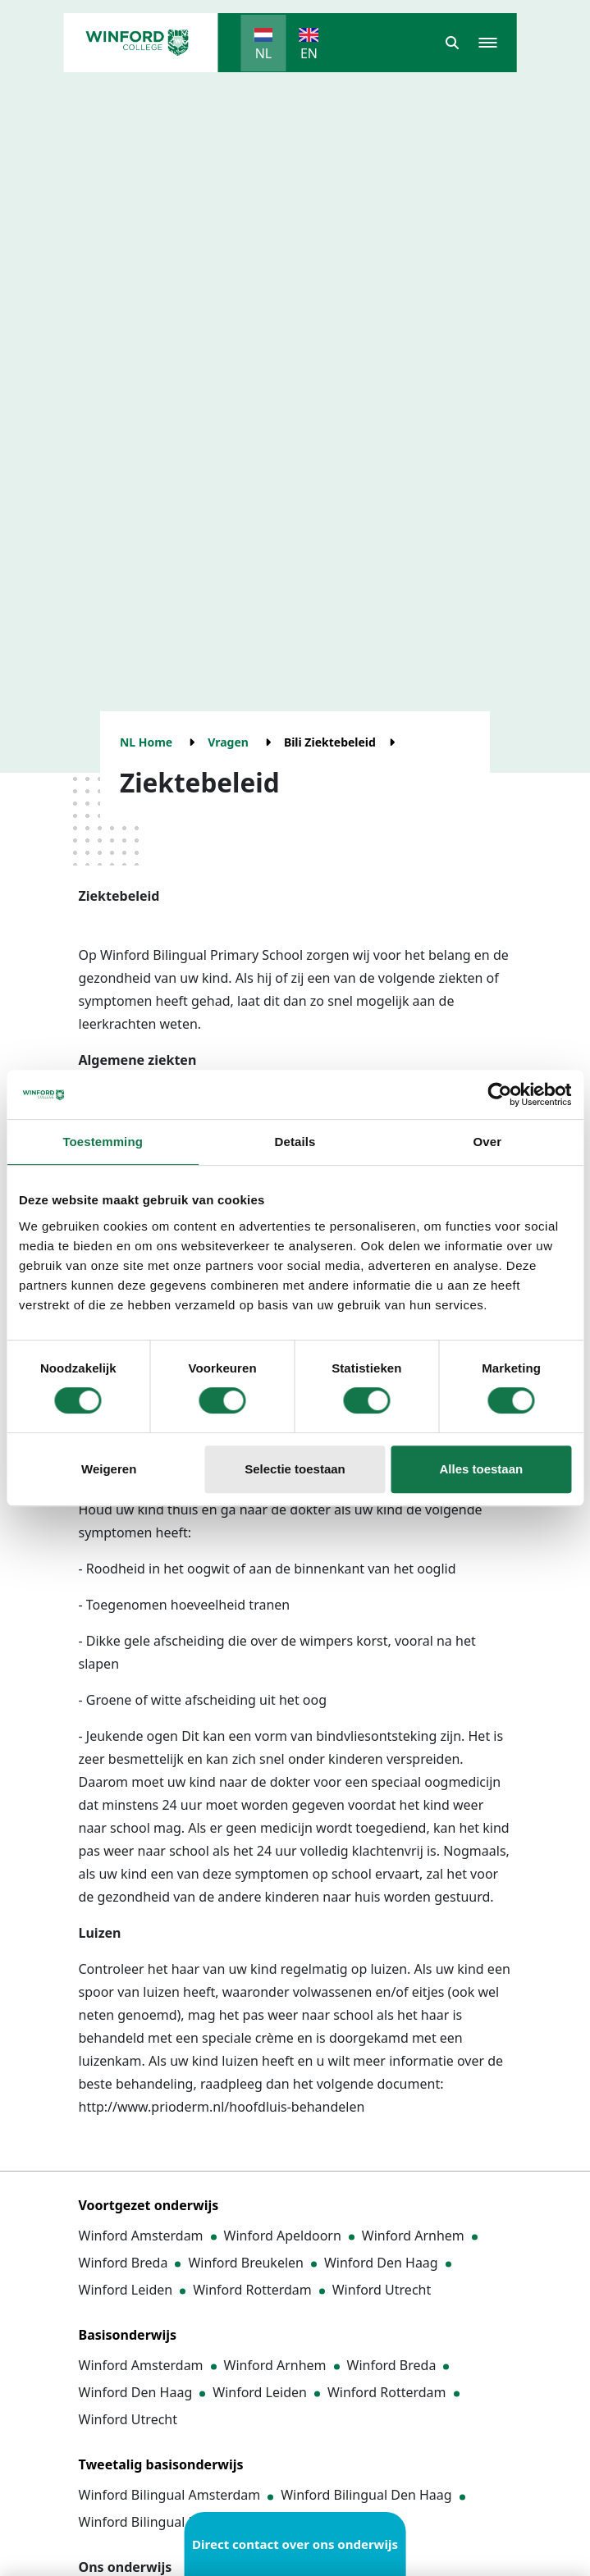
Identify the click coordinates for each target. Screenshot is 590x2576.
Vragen (228, 742)
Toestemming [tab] (102, 1142)
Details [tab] (295, 1142)
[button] (452, 42)
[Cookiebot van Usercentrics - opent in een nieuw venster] (499, 1094)
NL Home (146, 742)
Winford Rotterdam (252, 2290)
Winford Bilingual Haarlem (160, 2522)
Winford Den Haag (381, 2263)
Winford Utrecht (382, 2290)
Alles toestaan (481, 1469)
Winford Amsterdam (141, 2236)
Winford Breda (123, 2263)
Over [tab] (487, 1142)
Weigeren (108, 1469)
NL (263, 53)
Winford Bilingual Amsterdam (170, 2495)
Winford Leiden (126, 2290)
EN (309, 53)
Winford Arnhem (413, 2236)
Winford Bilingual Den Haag (366, 2495)
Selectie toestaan (295, 1469)
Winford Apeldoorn (282, 2236)
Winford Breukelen (246, 2263)
